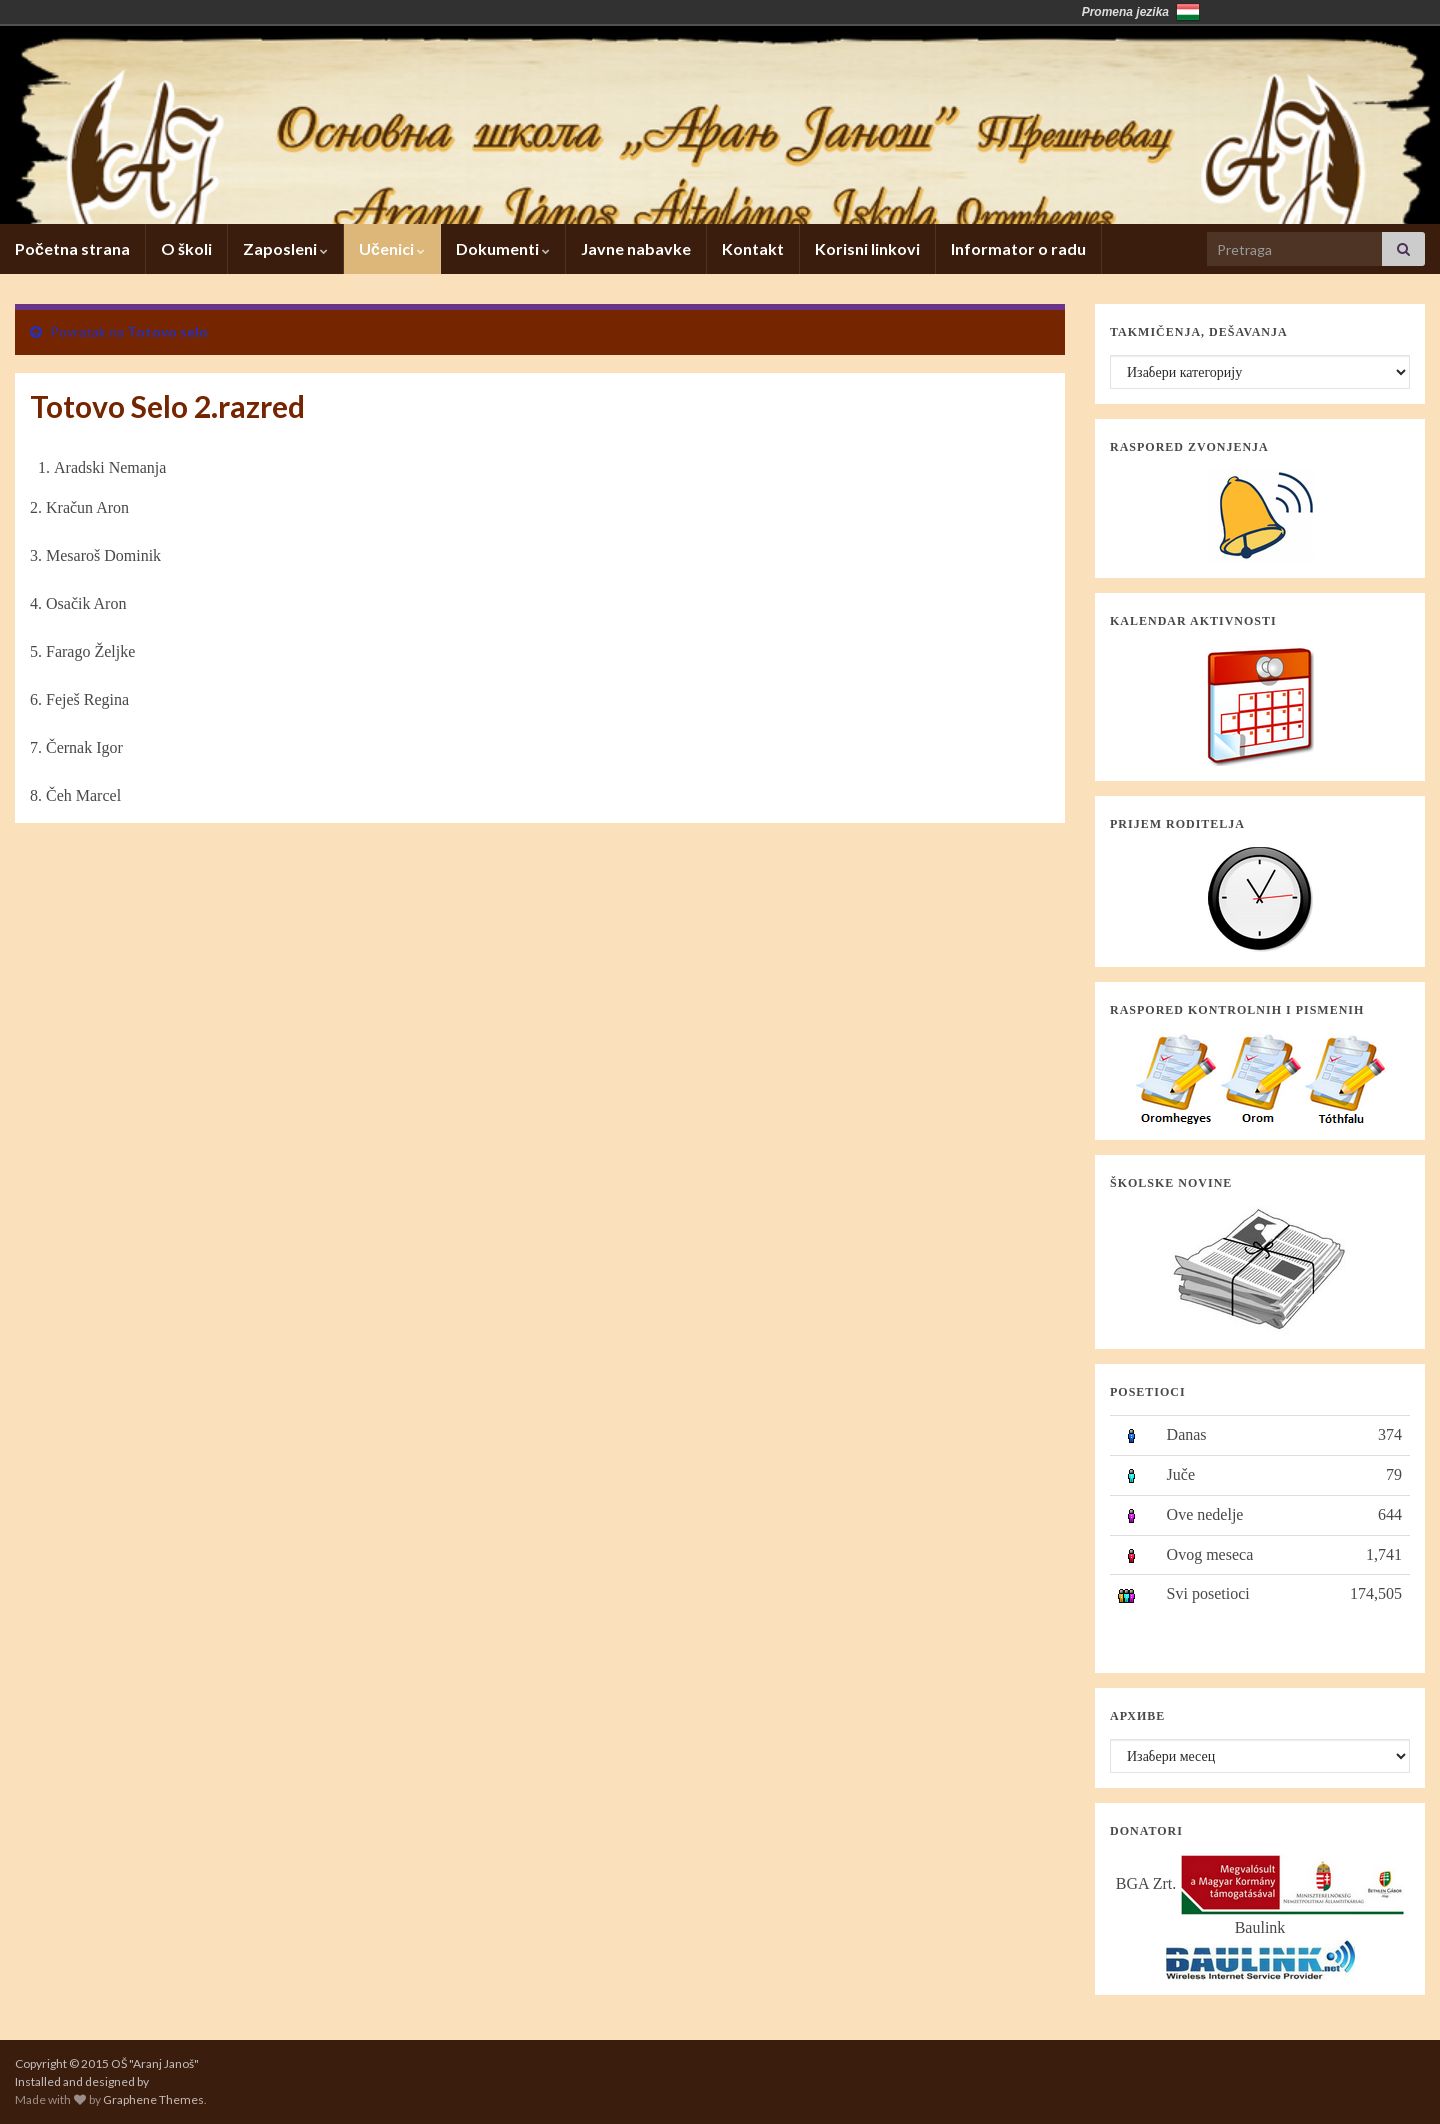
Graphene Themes (153, 2099)
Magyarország (1188, 12)
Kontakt (753, 248)
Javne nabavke (636, 248)
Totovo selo (167, 331)
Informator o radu (1018, 248)
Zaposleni (285, 248)
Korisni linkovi (867, 248)
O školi (186, 248)
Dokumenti (503, 248)
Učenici (392, 248)
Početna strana (72, 248)
